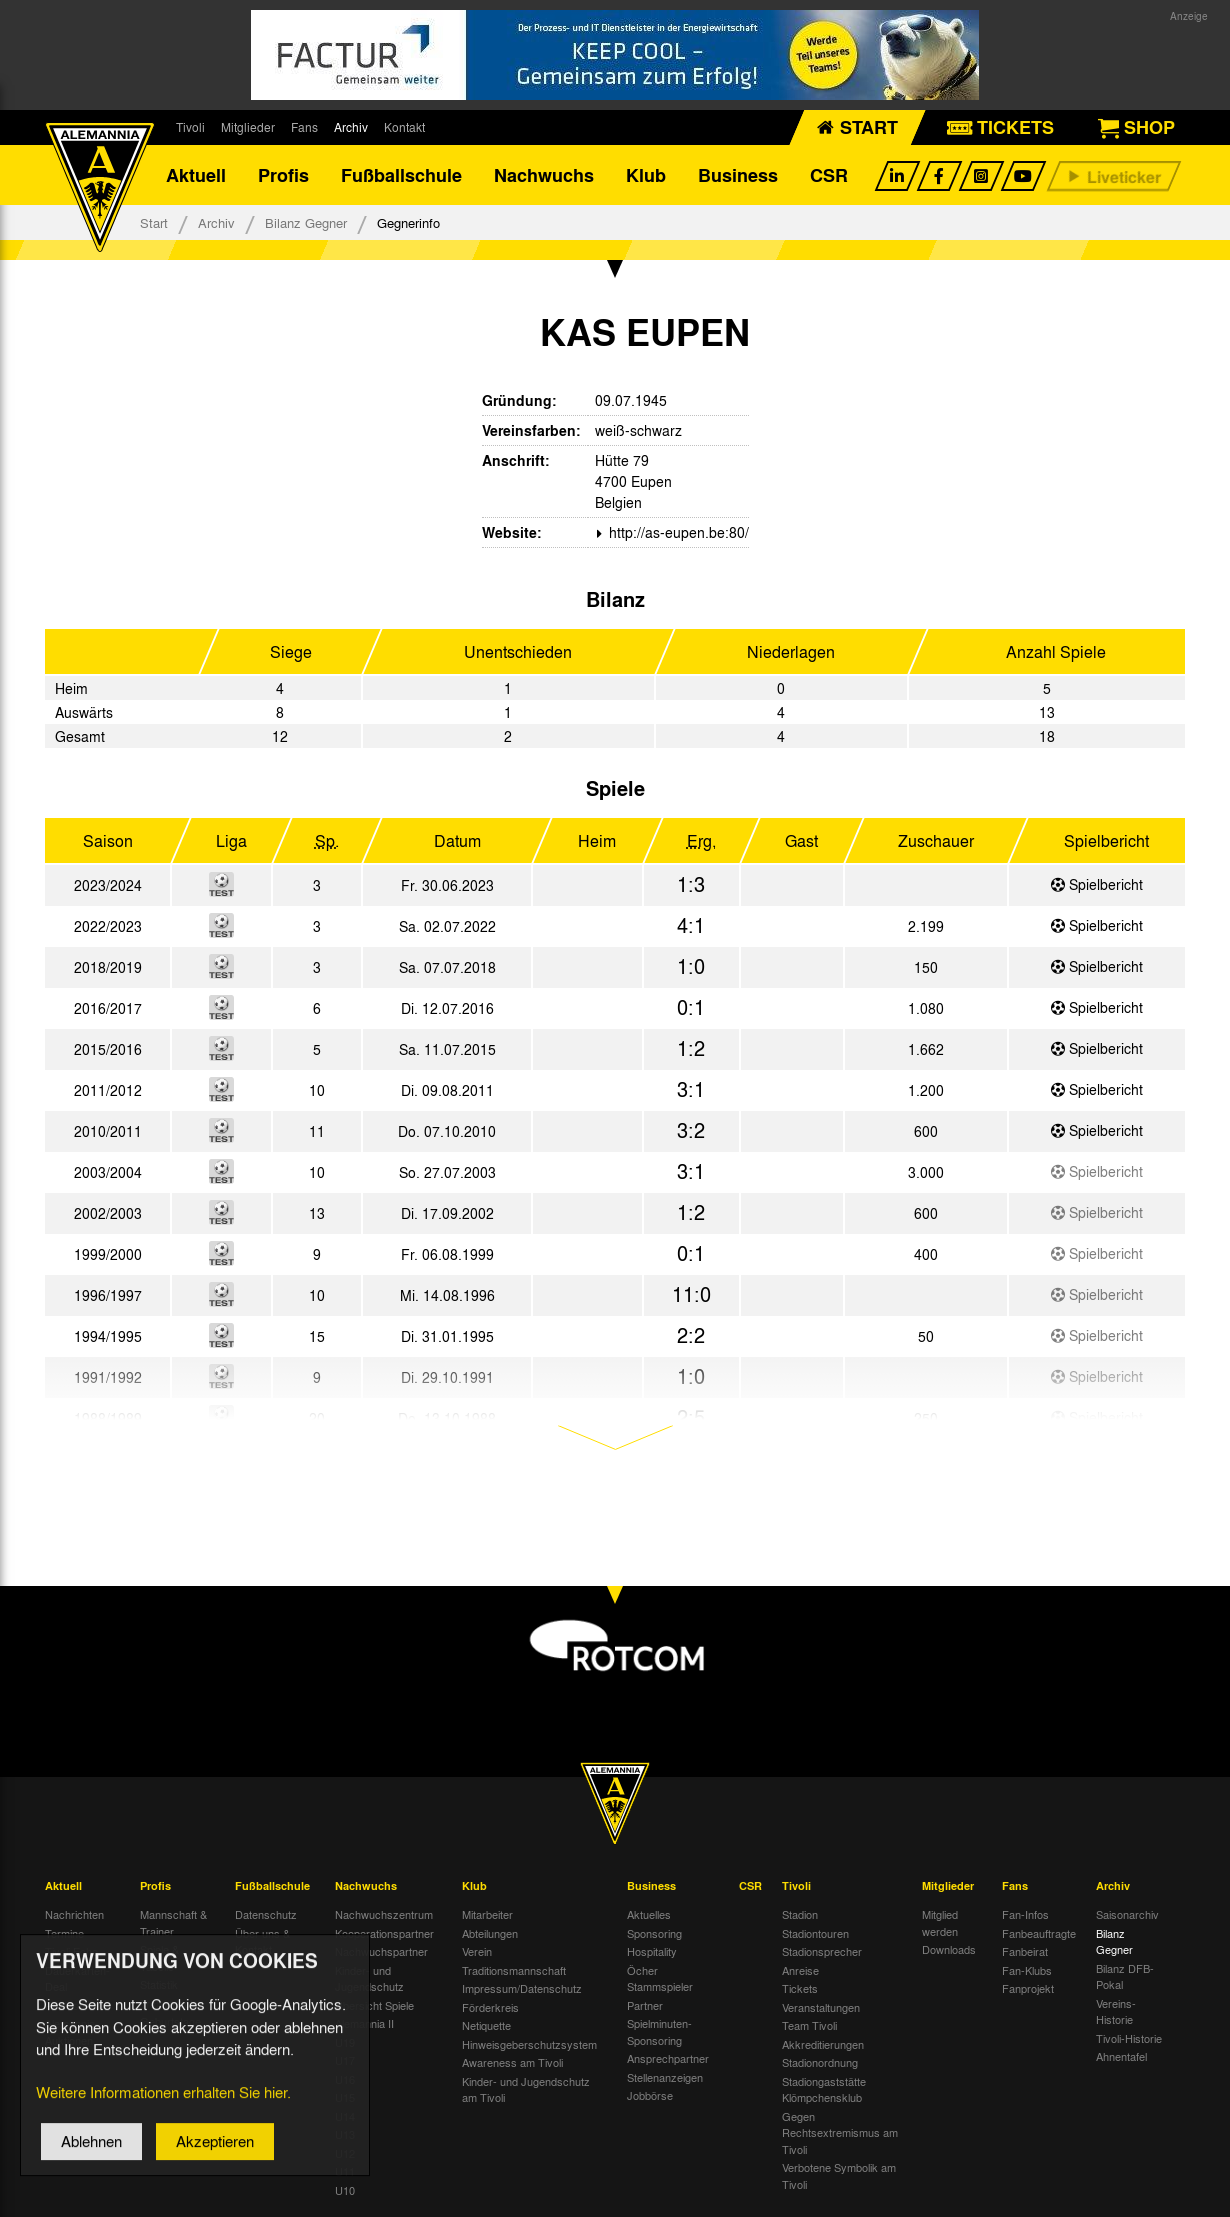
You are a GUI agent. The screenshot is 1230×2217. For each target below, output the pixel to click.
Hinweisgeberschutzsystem (529, 2044)
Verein (477, 1951)
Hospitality (652, 1951)
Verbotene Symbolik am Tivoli (839, 2175)
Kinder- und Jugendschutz (369, 1978)
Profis (283, 175)
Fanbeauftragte (1039, 1933)
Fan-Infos (1025, 1914)
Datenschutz (266, 1914)
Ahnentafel (1121, 2056)
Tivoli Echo (71, 1951)
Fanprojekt (1028, 1988)
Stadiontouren (815, 1933)
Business (738, 175)
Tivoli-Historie (1129, 2038)
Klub (646, 175)
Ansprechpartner (668, 2058)
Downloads (949, 1949)
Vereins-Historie (1116, 2011)
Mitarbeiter (487, 1914)
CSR (829, 175)
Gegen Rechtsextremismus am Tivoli (840, 2132)
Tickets (800, 1988)
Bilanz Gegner (306, 222)
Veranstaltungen (821, 2007)
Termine (64, 1933)
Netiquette (486, 2025)
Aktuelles (649, 1914)
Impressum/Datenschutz (522, 1988)
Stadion (800, 1914)
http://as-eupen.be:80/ (677, 532)
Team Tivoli (809, 2025)
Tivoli (190, 127)
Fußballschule (401, 175)
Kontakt (404, 127)
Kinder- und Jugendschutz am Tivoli (526, 2089)
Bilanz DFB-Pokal (1125, 1976)
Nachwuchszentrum (384, 1914)
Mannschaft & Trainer (173, 1922)
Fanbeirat (1025, 1951)
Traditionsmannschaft (514, 1970)
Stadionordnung (820, 2062)
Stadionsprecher (822, 1951)
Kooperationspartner (384, 1933)
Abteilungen (490, 1933)
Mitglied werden (940, 1922)
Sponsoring (654, 1933)
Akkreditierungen (823, 2044)
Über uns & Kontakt (262, 1941)
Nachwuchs (544, 175)
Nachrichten (74, 1914)
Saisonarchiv (1127, 1914)
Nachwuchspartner (381, 1951)
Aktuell (196, 175)
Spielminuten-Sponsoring (659, 2031)
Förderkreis (490, 2007)
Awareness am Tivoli (512, 2062)
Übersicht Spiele (374, 2005)
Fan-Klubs (1027, 1970)
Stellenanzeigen (665, 2077)
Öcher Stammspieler (660, 1978)
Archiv (351, 127)
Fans (304, 127)
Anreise (800, 1970)
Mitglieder (248, 127)
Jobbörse (650, 2095)
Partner (645, 2005)
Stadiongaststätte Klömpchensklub (824, 2089)
